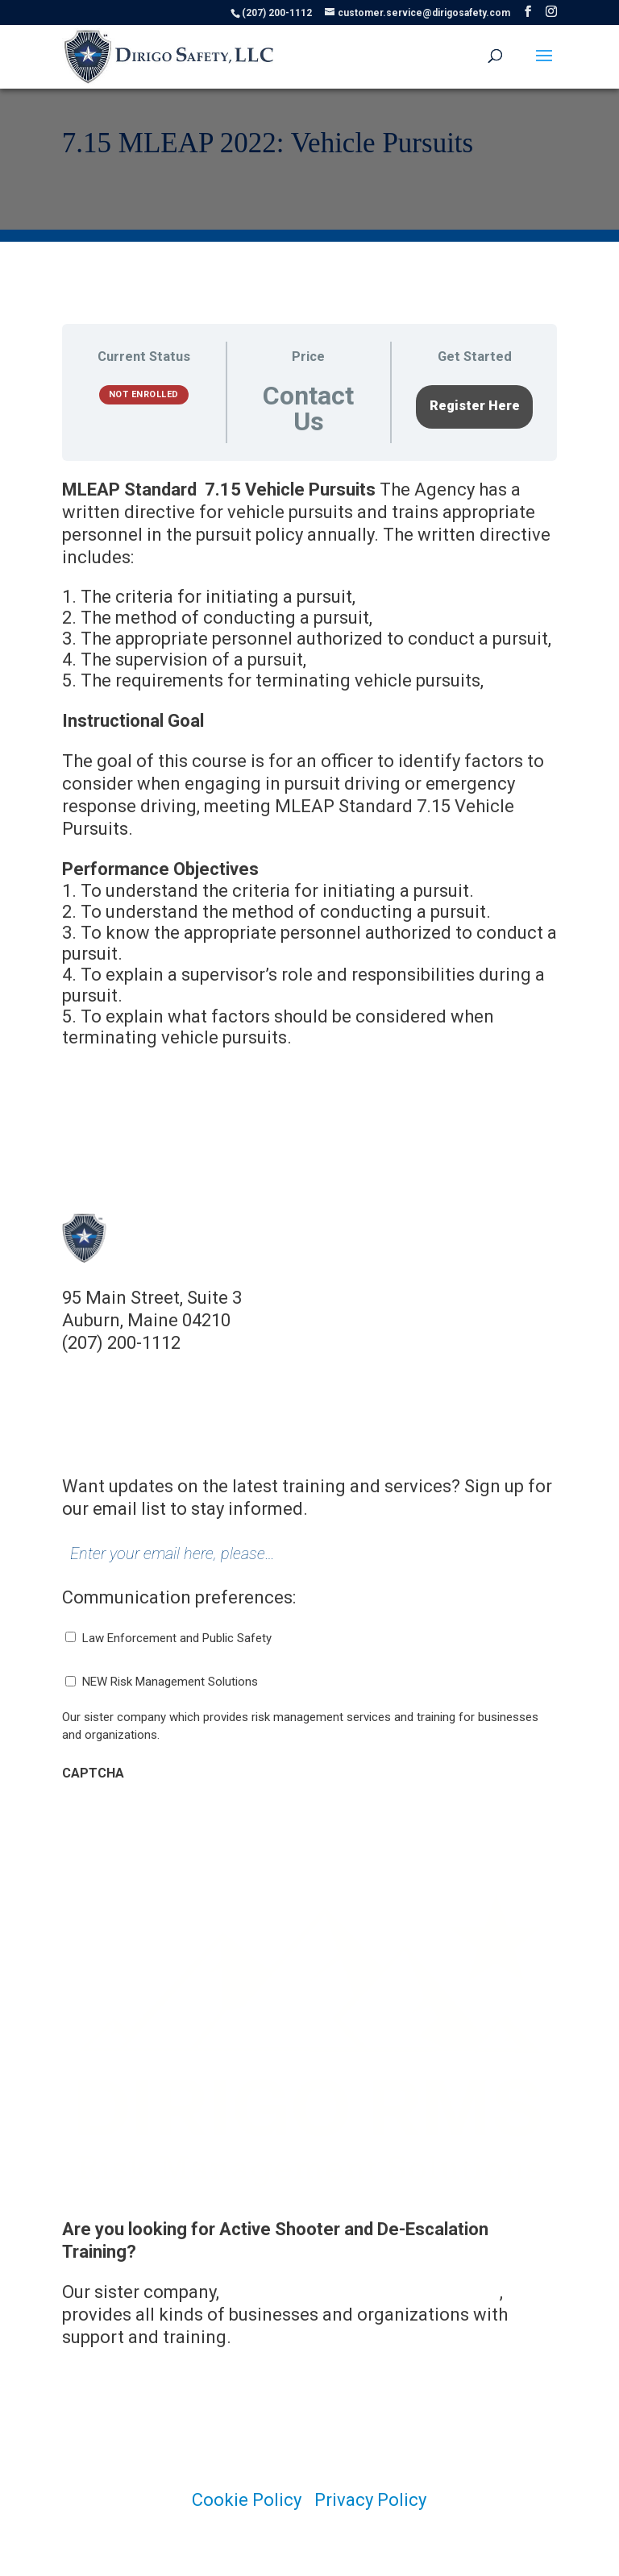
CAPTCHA (93, 1773)
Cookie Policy (246, 2500)
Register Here (475, 405)
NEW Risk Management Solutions (170, 1681)
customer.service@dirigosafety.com (208, 1365)
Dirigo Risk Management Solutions (361, 2292)
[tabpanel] (309, 773)
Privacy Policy (370, 2500)
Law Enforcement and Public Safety (177, 1638)
